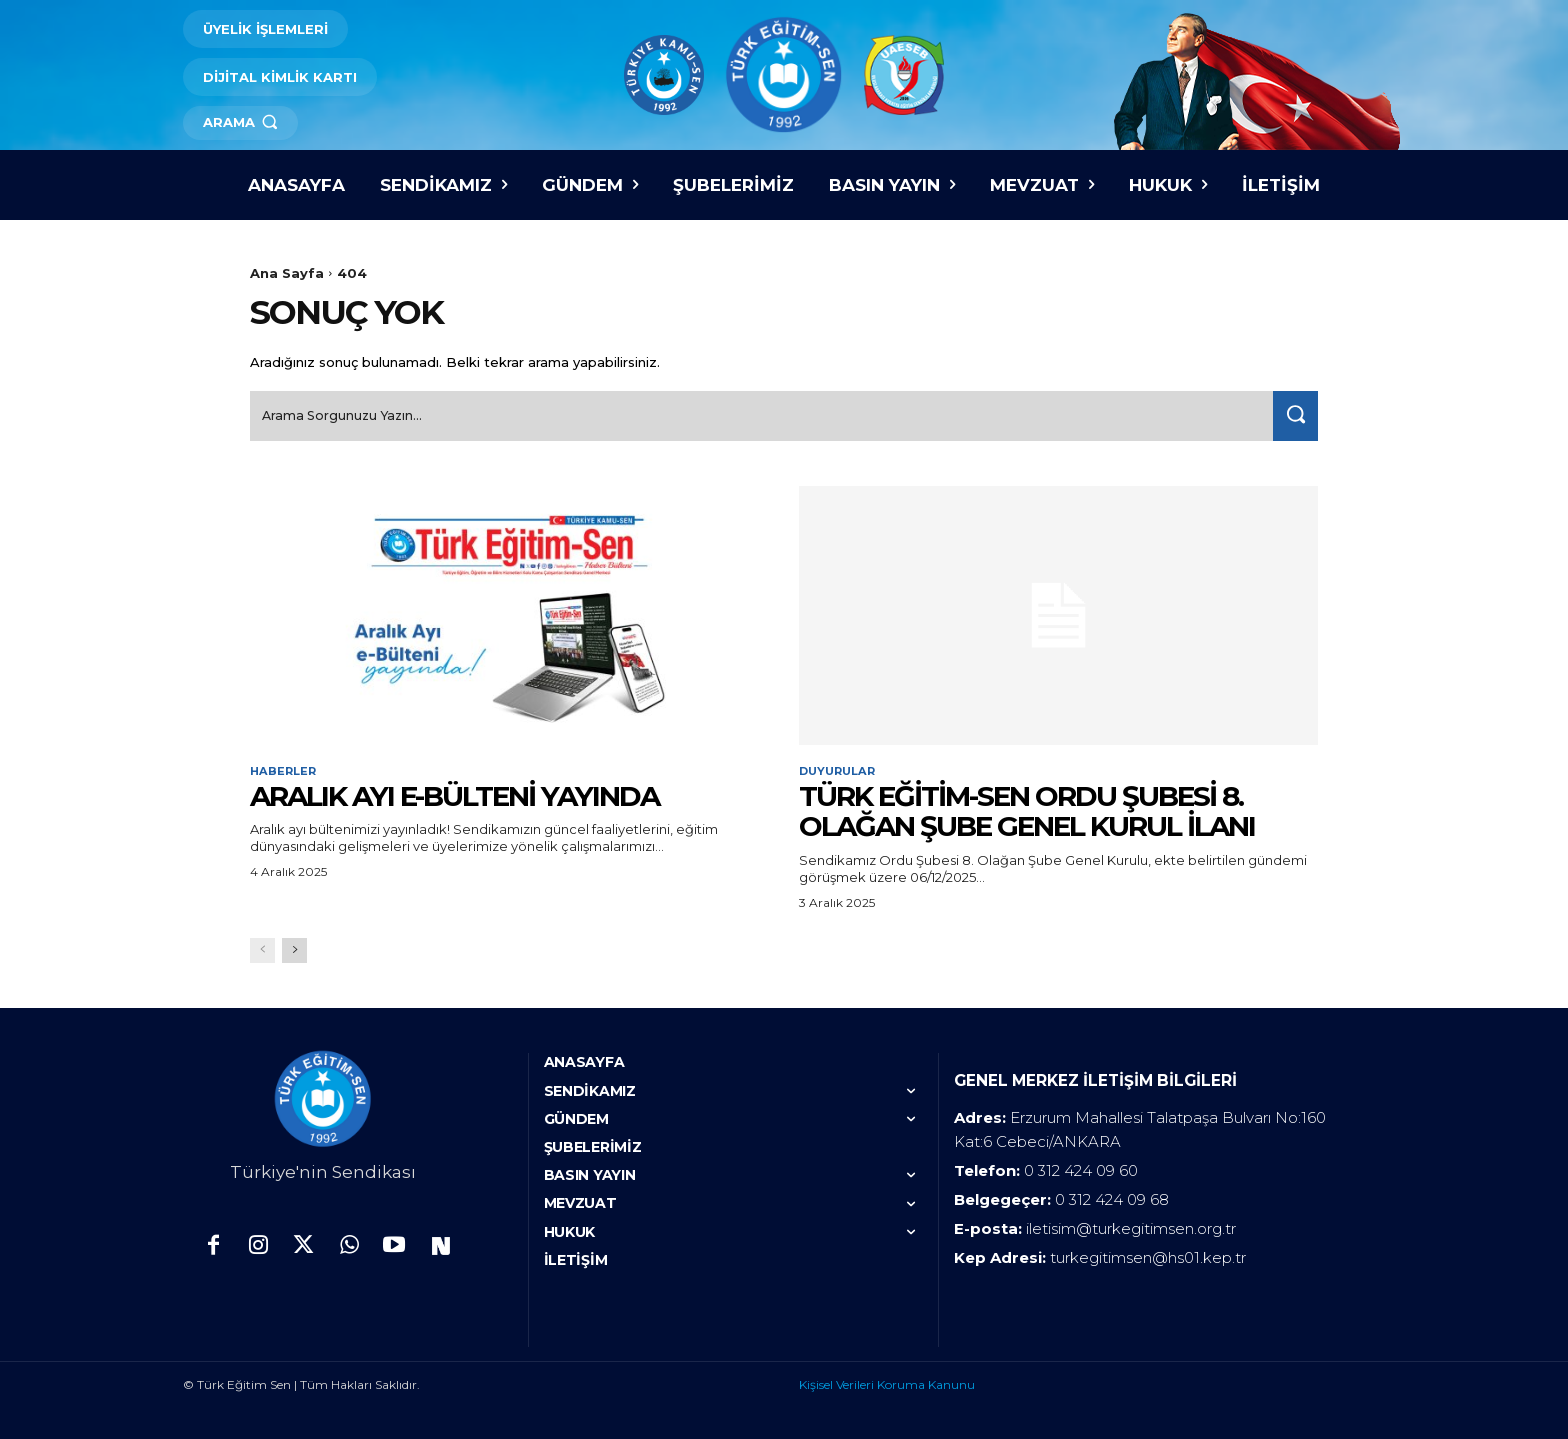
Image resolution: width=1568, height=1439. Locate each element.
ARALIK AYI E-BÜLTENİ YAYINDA (454, 793)
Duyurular (840, 768)
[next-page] (294, 948)
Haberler (285, 768)
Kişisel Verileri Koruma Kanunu (887, 1382)
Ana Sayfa (287, 273)
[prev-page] (262, 948)
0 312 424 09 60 (1081, 1168)
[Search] (1291, 411)
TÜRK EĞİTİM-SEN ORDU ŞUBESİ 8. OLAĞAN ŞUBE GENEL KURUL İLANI (1027, 808)
